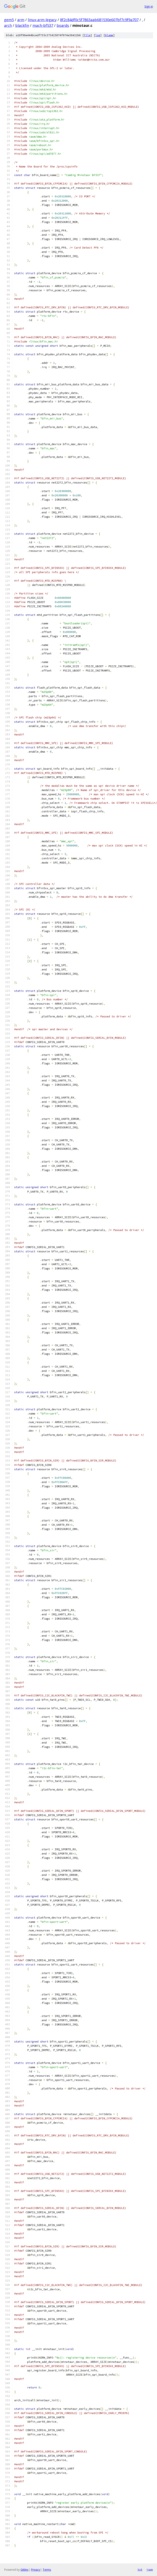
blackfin (22, 25)
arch (8, 25)
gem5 (9, 19)
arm (20, 19)
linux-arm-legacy (42, 19)
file (87, 35)
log (97, 35)
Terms (47, 2570)
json (149, 2569)
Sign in (148, 6)
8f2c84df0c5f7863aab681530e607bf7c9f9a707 (99, 19)
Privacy (35, 2570)
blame (109, 35)
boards (63, 25)
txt (140, 2569)
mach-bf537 (42, 25)
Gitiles (24, 2570)
